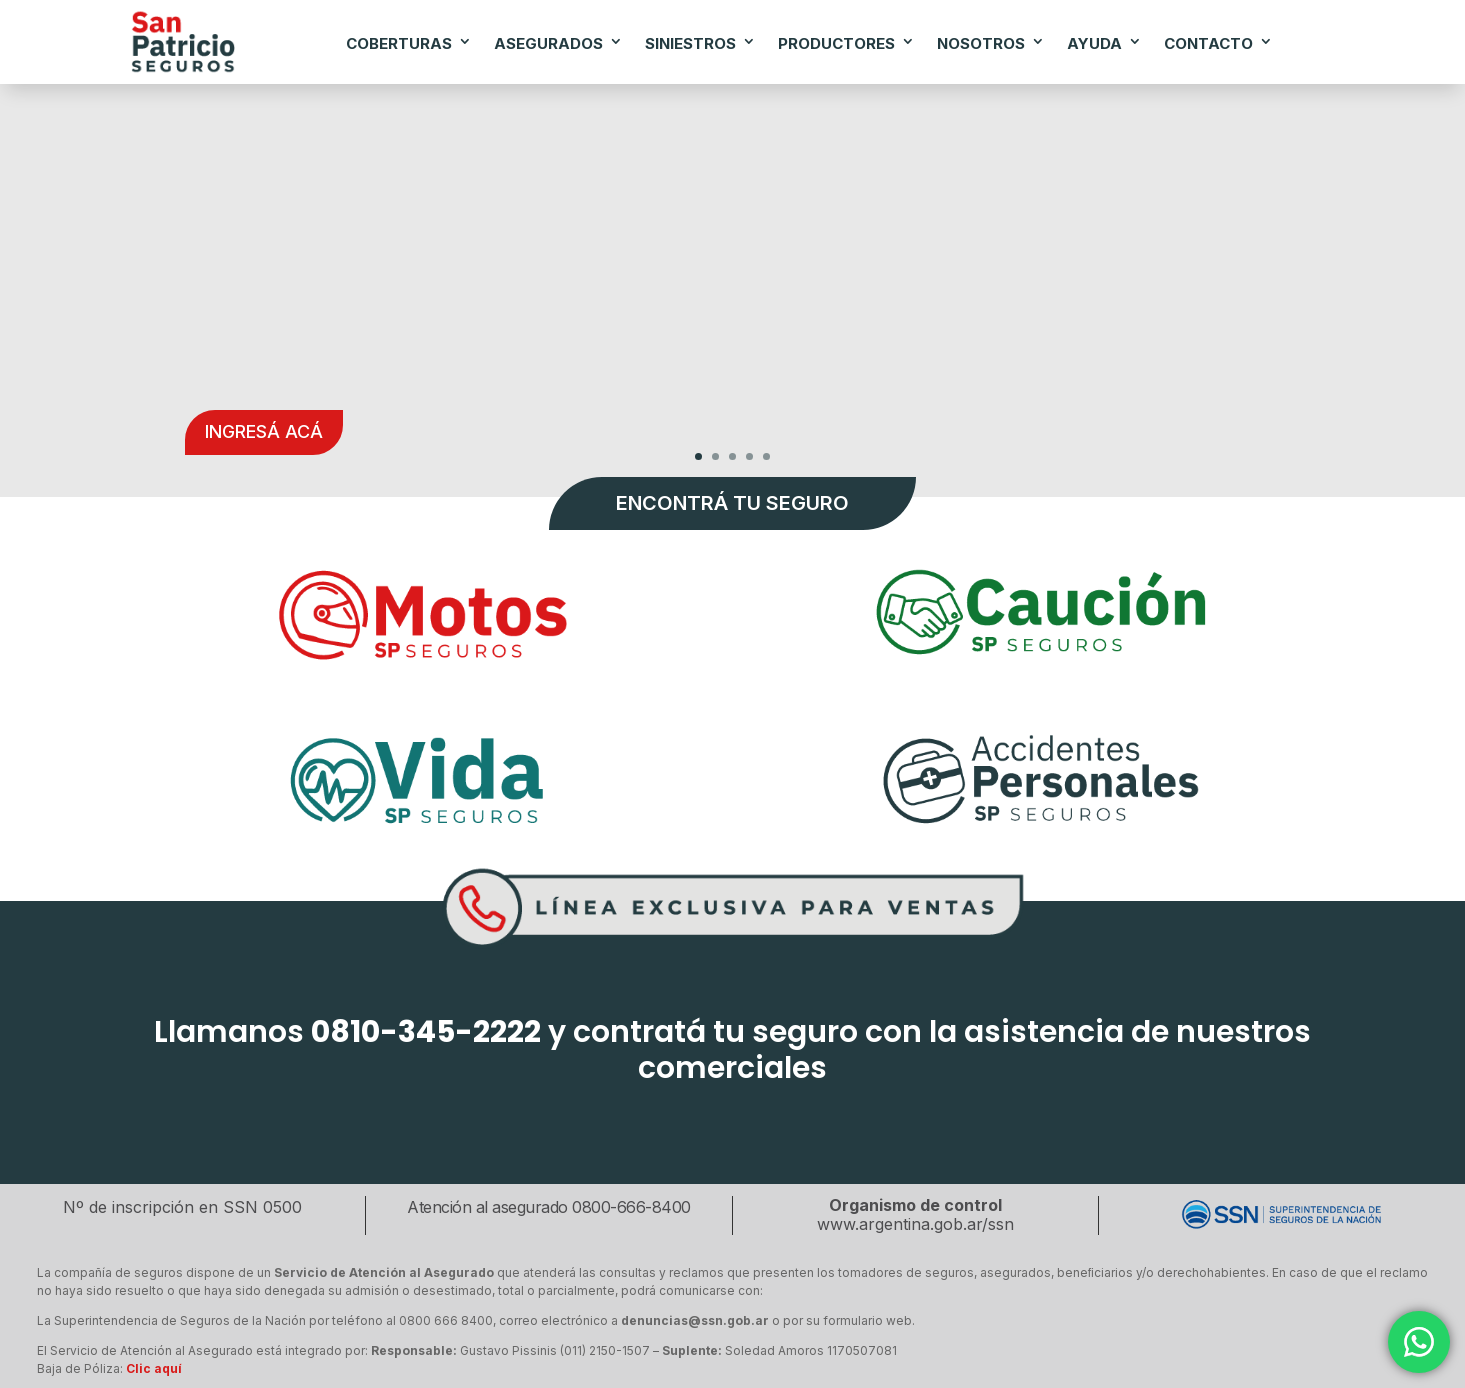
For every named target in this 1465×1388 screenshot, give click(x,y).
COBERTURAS (399, 43)
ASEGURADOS (548, 43)
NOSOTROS (981, 43)
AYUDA (1094, 43)
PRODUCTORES (836, 43)
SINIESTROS (690, 43)
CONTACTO (1208, 43)
